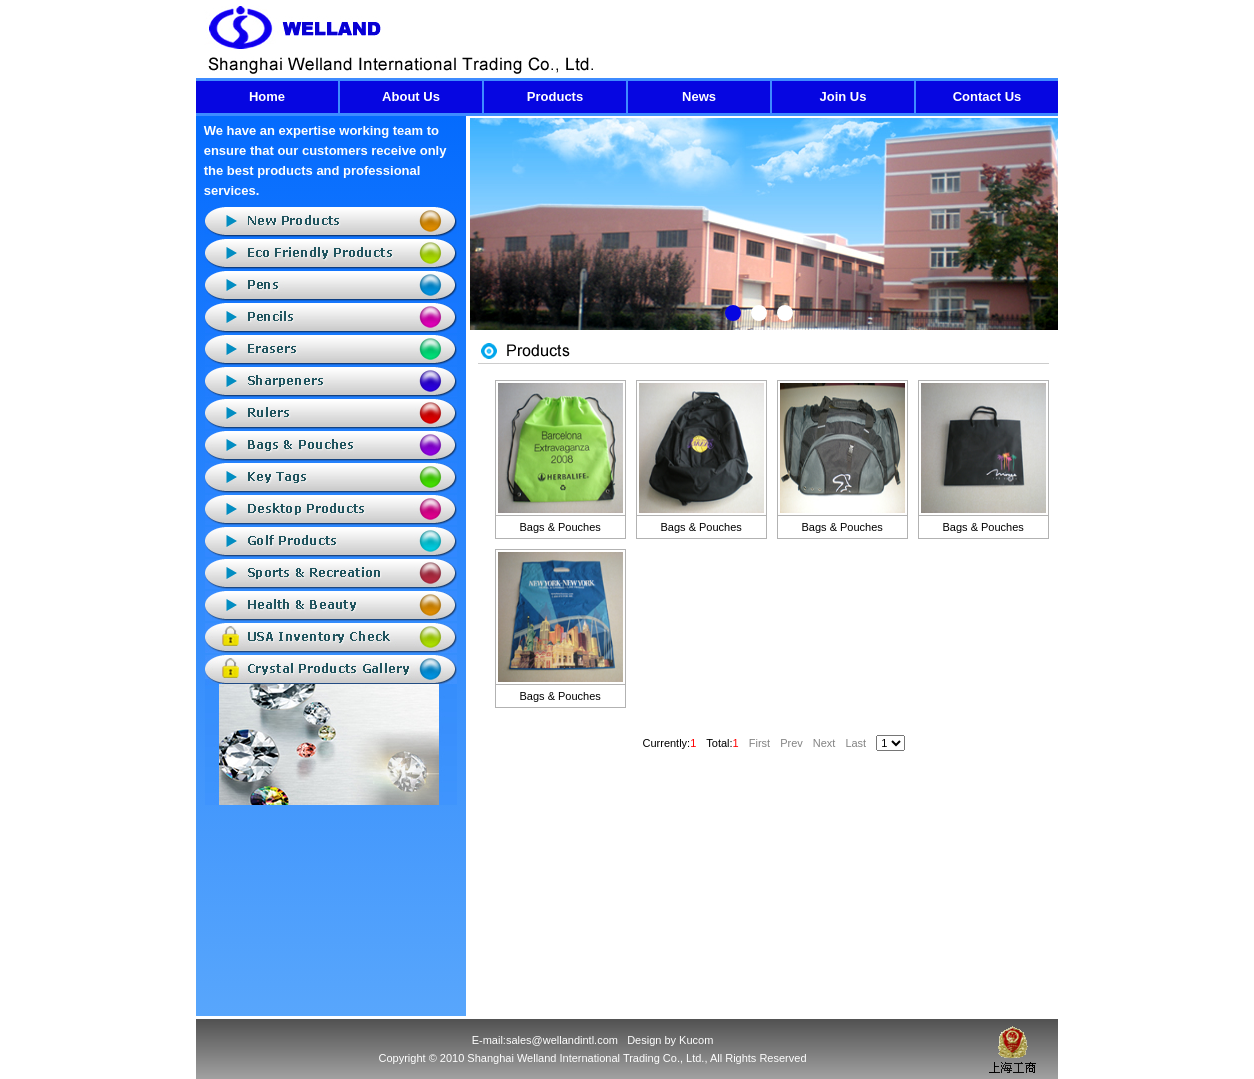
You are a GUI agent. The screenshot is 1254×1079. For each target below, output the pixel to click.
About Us (411, 96)
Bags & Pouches (560, 527)
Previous (485, 238)
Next (1042, 238)
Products (555, 96)
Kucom (696, 1040)
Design (644, 1040)
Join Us (843, 96)
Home (267, 96)
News (699, 96)
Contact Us (987, 96)
